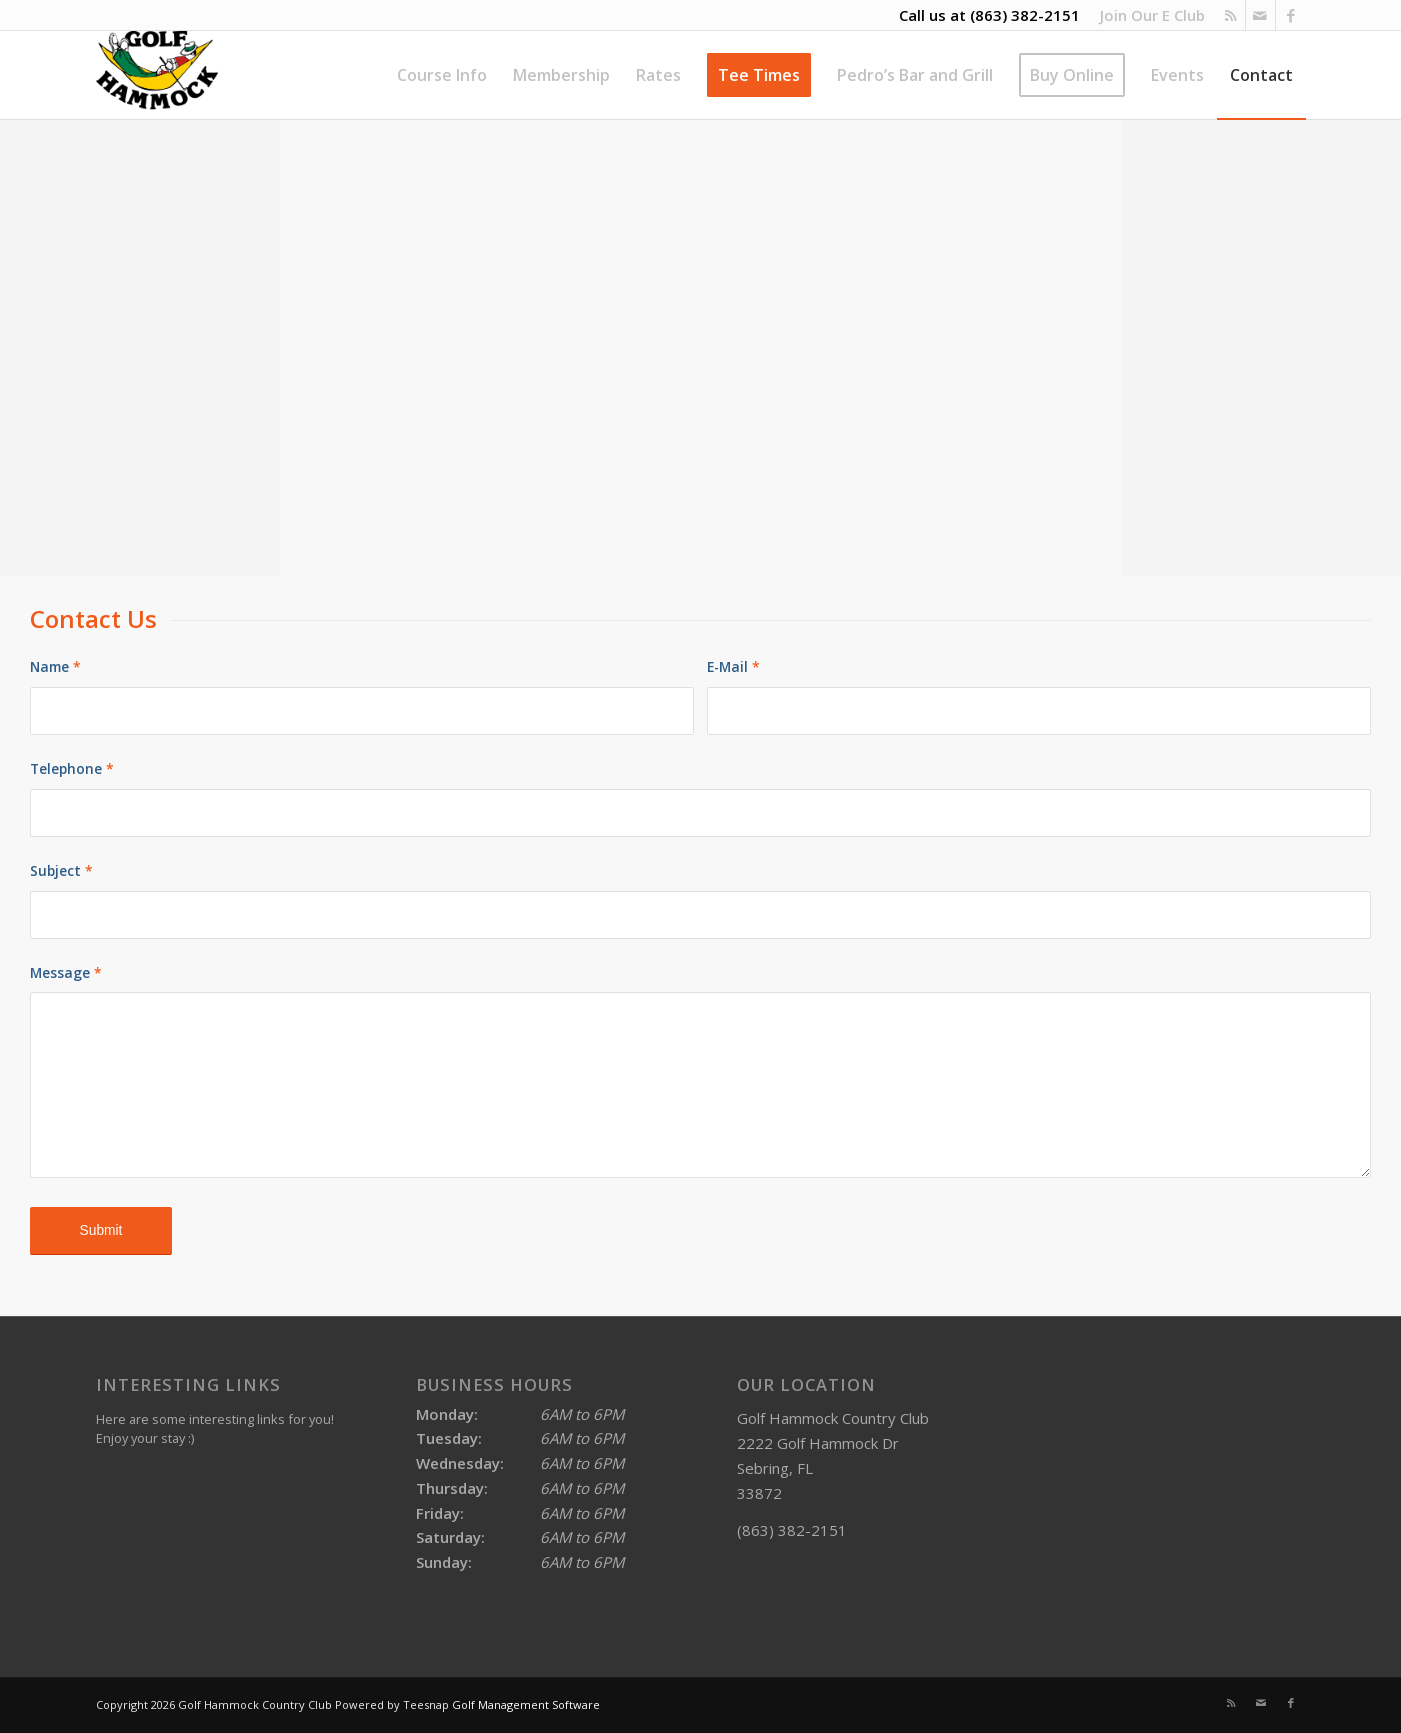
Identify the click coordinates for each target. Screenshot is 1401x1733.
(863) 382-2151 (1025, 15)
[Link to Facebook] (1291, 15)
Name (55, 666)
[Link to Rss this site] (1230, 15)
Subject (61, 870)
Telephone (72, 768)
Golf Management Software (526, 1704)
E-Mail (733, 666)
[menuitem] (1147, 15)
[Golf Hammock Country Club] (157, 75)
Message (66, 972)
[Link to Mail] (1260, 15)
